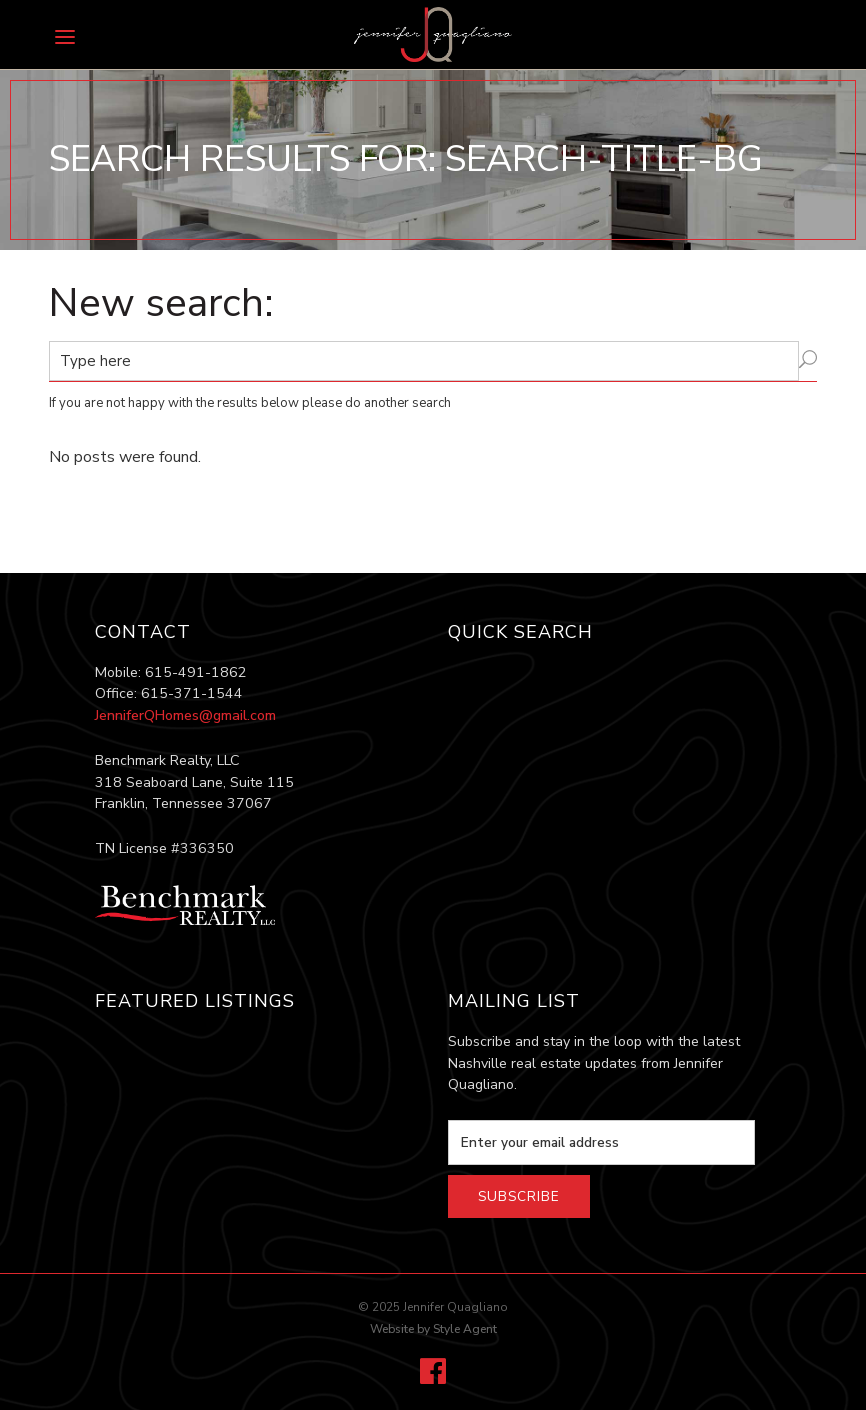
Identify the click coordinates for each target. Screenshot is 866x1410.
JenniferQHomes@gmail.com (185, 715)
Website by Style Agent (433, 1329)
